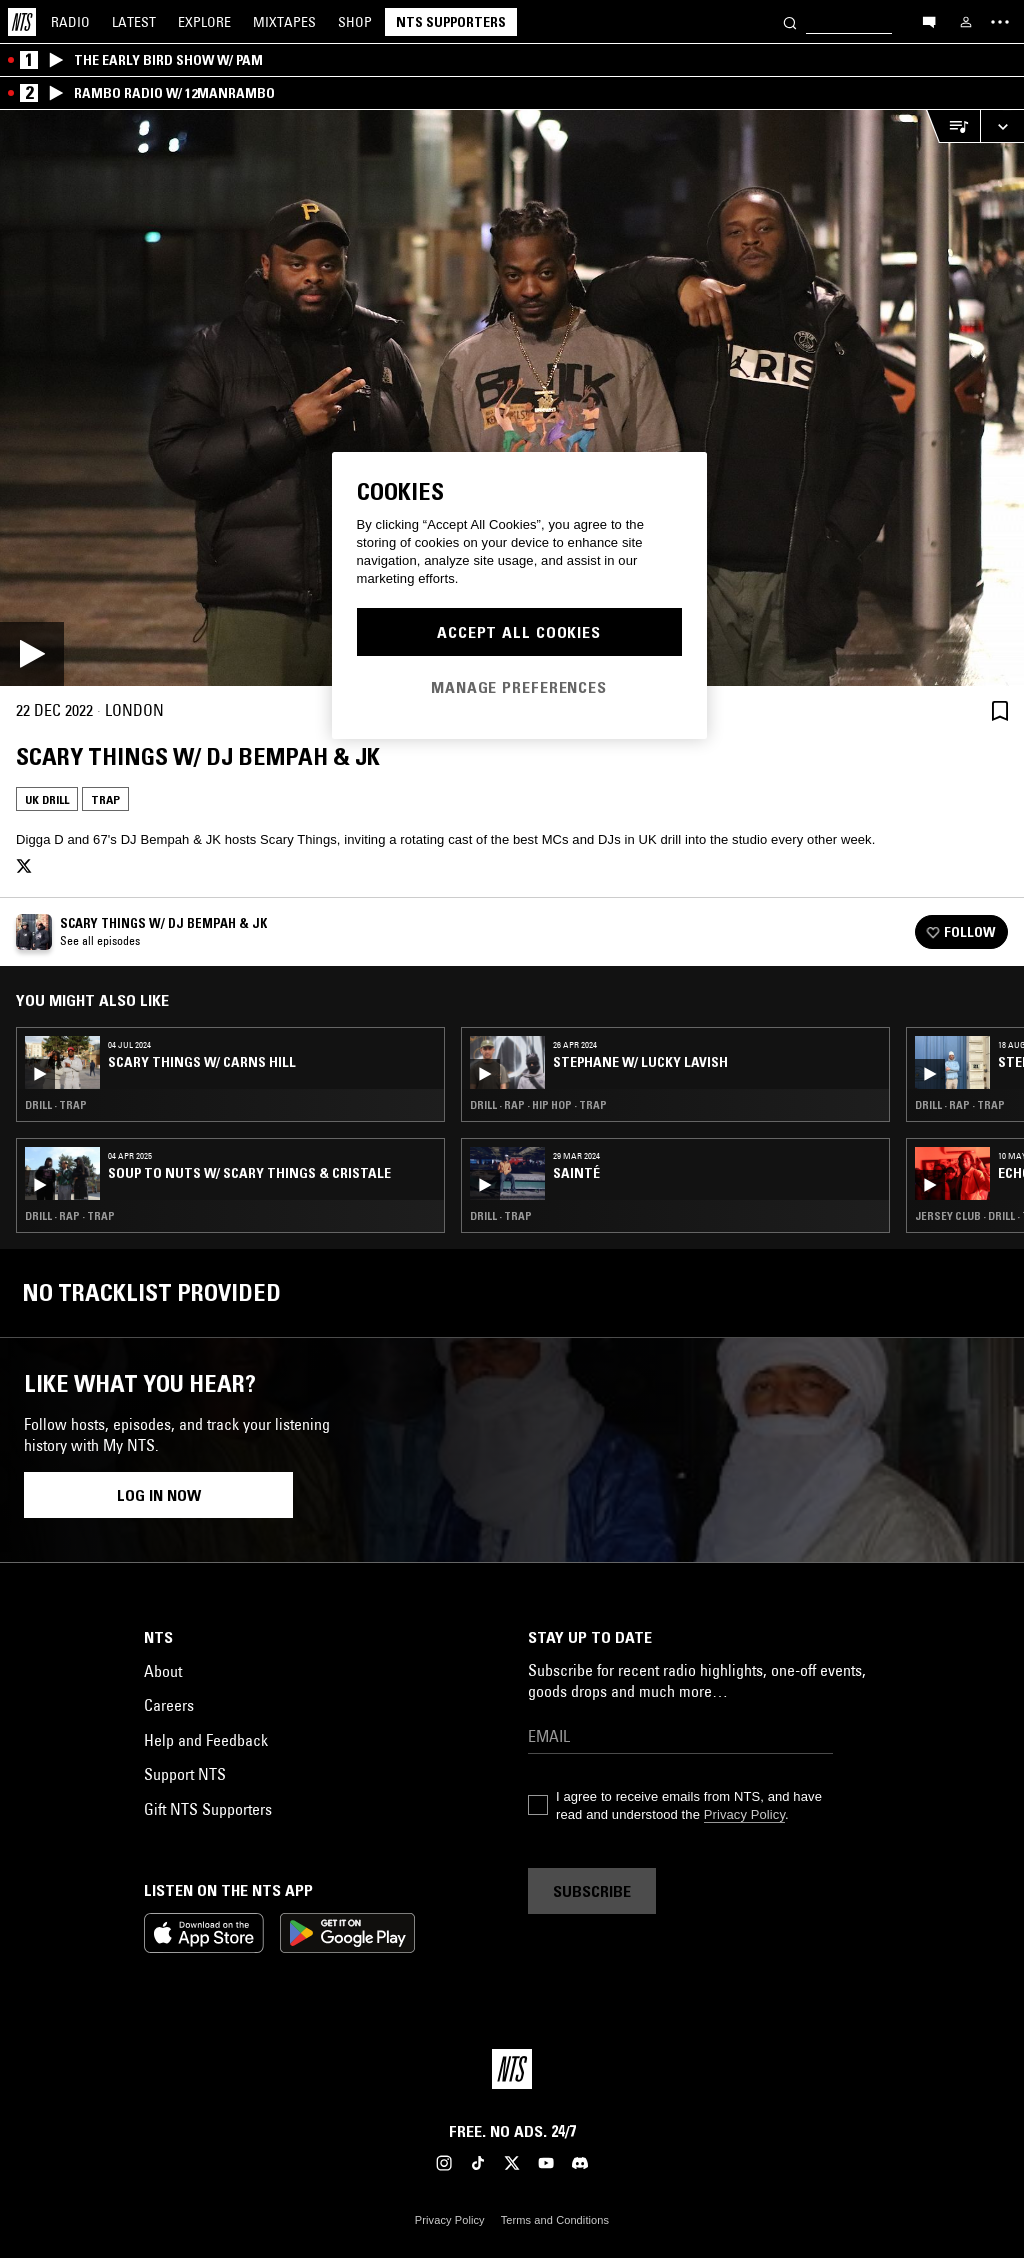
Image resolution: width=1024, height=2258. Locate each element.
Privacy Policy (744, 1814)
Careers (169, 1705)
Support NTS (185, 1774)
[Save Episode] (1000, 710)
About (163, 1671)
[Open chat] (929, 21)
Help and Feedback (206, 1740)
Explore (204, 22)
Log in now (159, 1495)
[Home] (22, 22)
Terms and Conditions (555, 2220)
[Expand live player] (1002, 126)
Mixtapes (284, 22)
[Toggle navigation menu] (1000, 22)
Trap (105, 799)
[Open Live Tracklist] (953, 126)
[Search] (790, 21)
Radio (70, 22)
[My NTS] (966, 22)
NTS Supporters (451, 22)
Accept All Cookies (519, 632)
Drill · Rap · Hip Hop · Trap (538, 1105)
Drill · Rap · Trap (70, 1216)
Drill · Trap (56, 1105)
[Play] (512, 398)
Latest (134, 22)
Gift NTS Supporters (208, 1809)
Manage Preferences (519, 687)
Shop (355, 22)
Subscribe (592, 1891)
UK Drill (47, 799)
